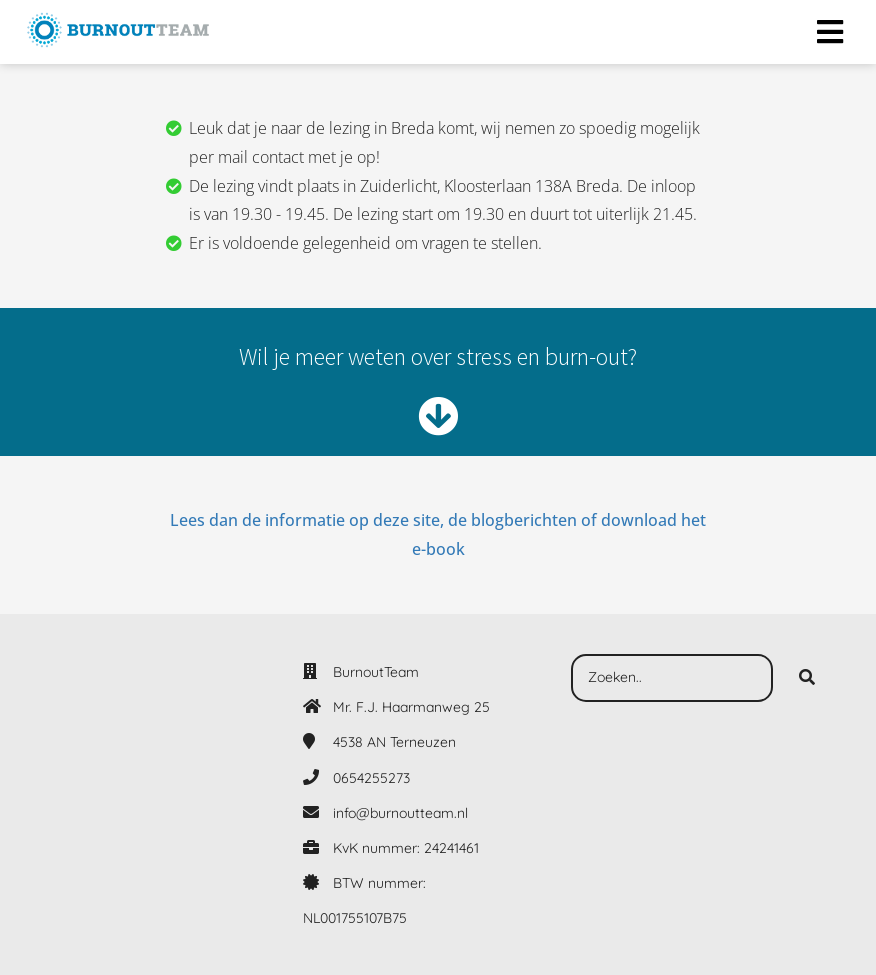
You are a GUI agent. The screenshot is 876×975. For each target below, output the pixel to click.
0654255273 (371, 778)
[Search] (807, 678)
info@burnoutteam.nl (400, 813)
